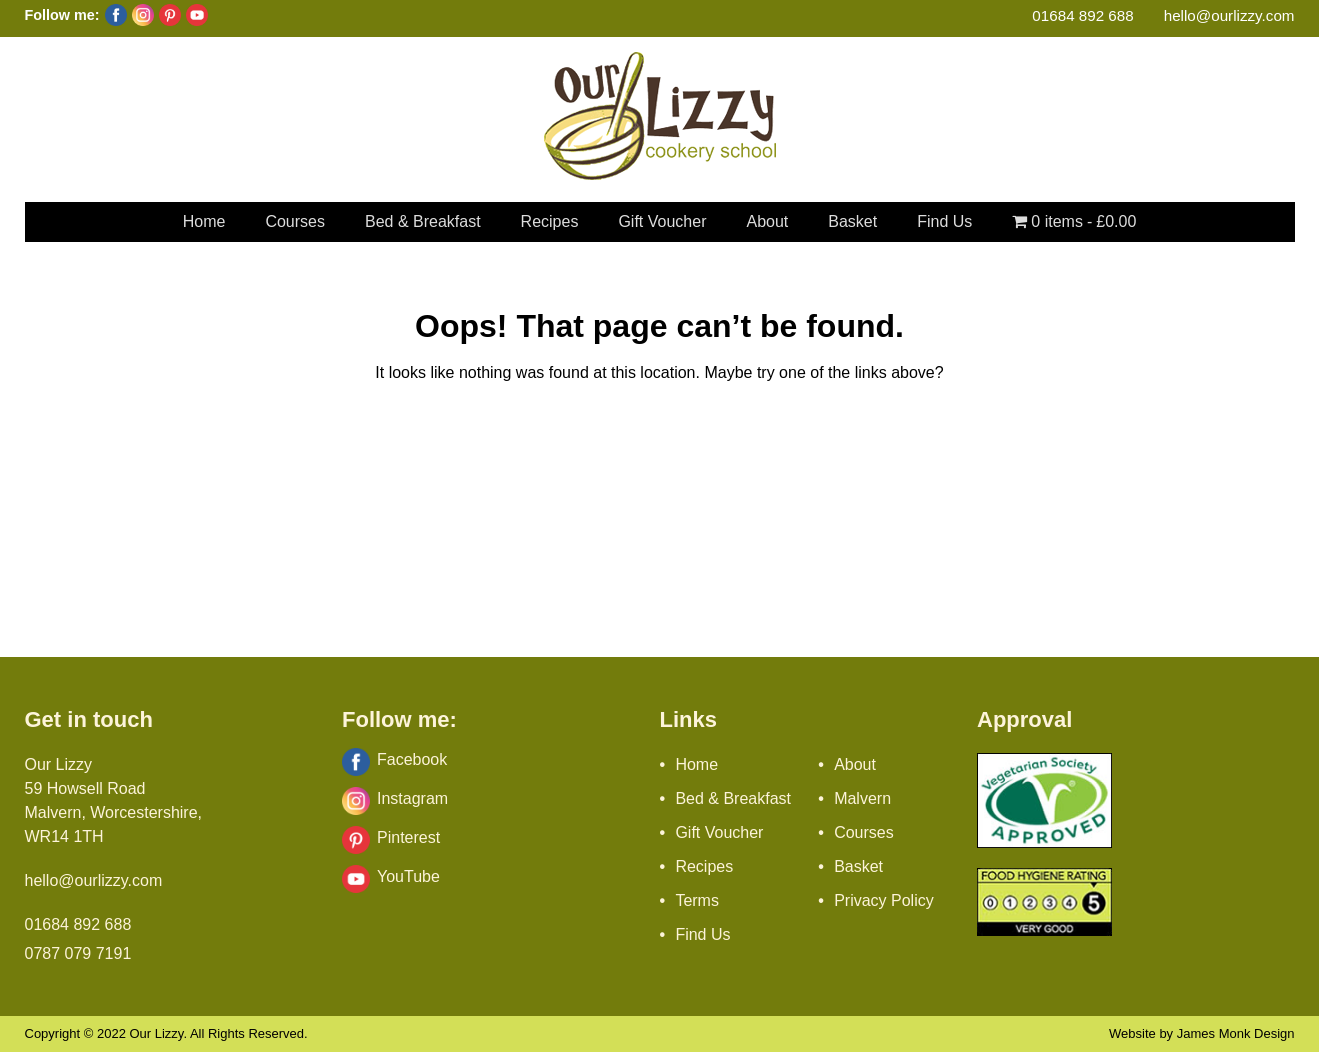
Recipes (550, 221)
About (767, 221)
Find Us (944, 221)
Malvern (862, 798)
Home (204, 221)
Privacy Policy (884, 900)
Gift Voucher (662, 221)
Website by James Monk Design (1201, 1033)
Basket (852, 221)
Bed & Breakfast (423, 221)
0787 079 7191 (78, 953)
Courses (295, 221)
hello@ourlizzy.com (1229, 15)
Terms (697, 900)
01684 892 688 (1082, 15)
